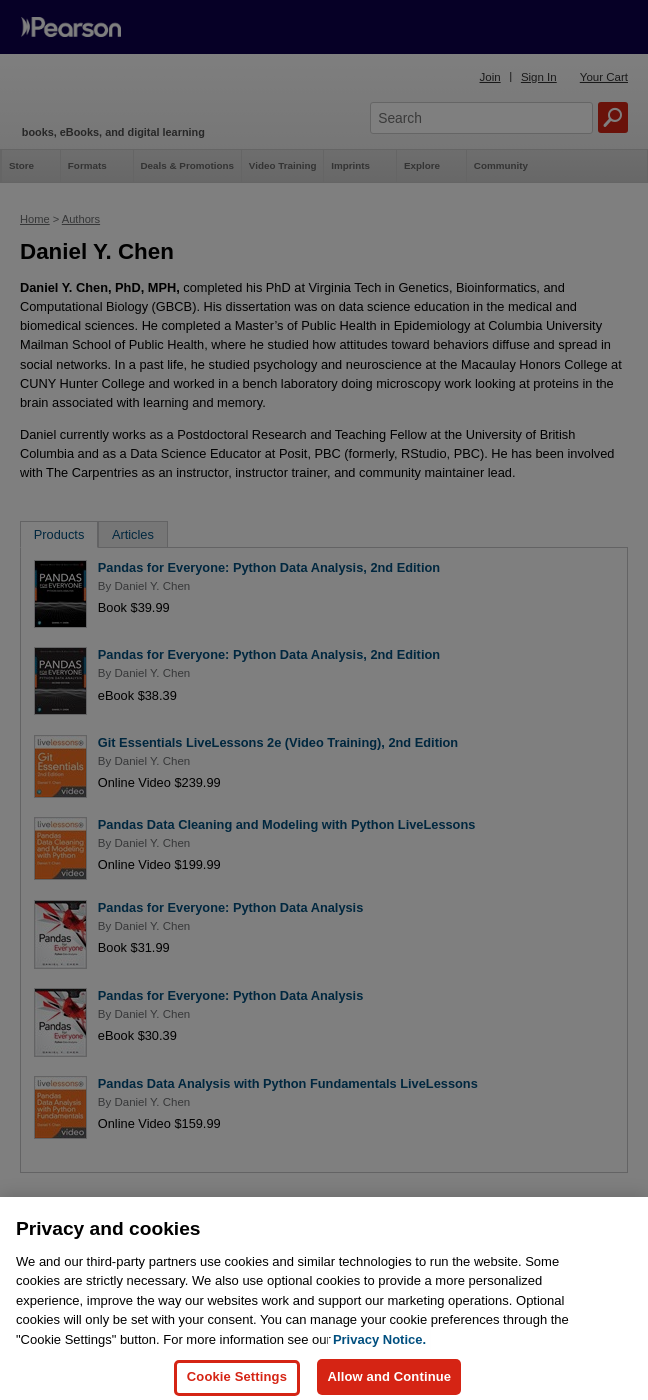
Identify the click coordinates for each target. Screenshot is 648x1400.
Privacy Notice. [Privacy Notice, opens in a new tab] (379, 1349)
